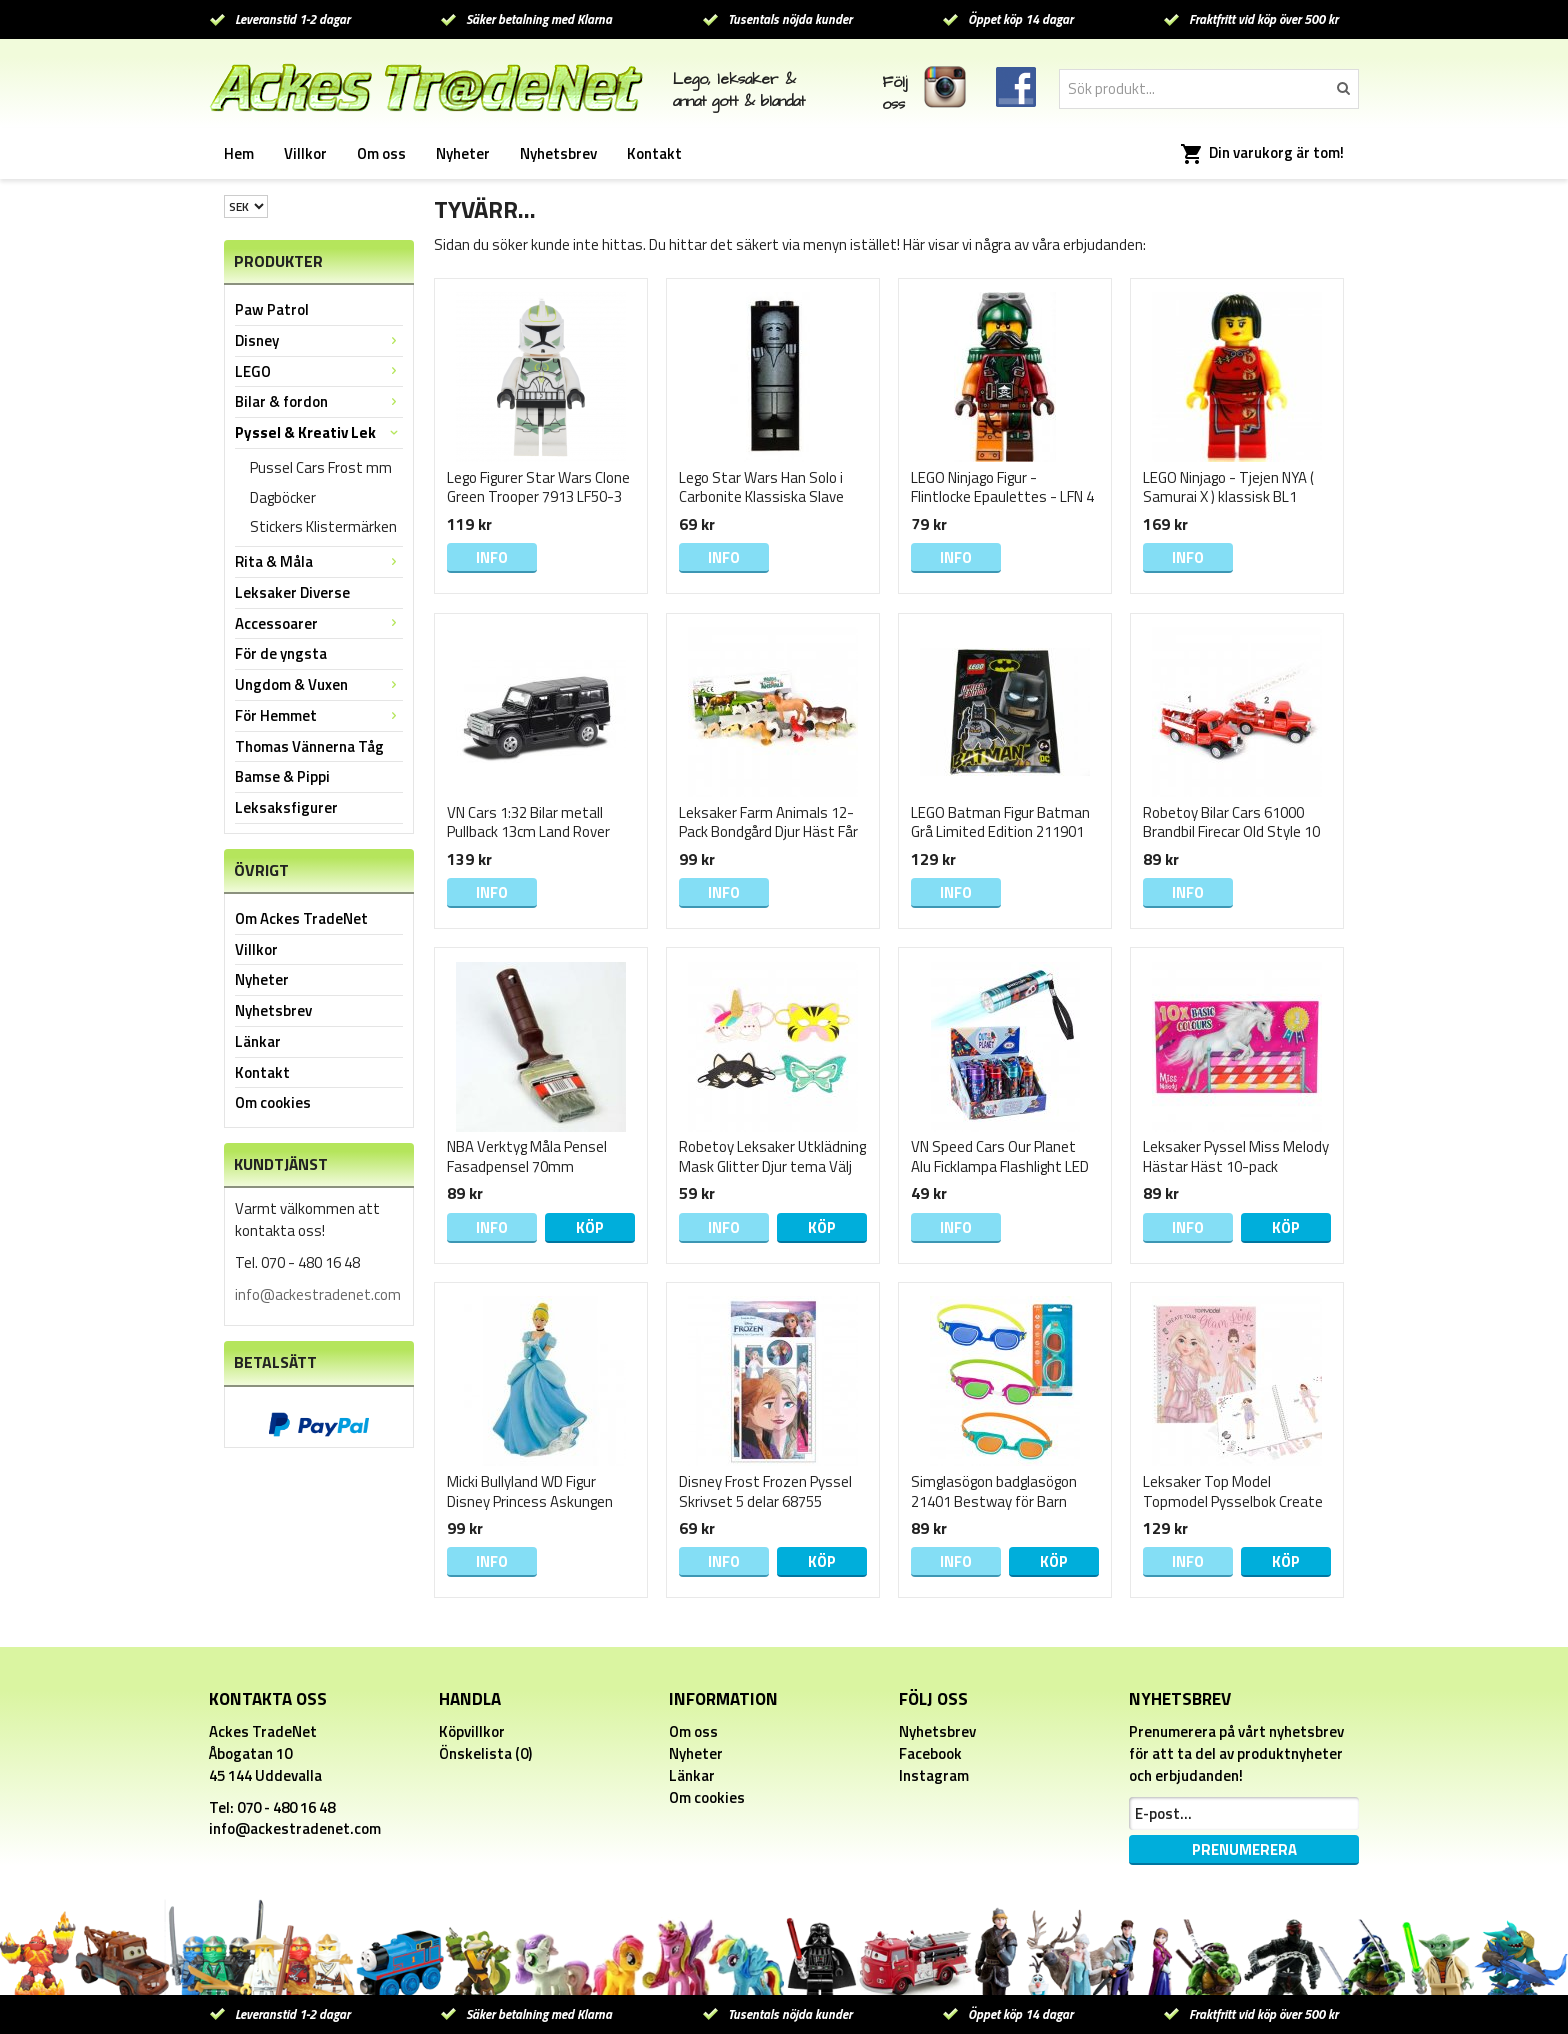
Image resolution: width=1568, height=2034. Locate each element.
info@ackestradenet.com (318, 1294)
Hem (239, 153)
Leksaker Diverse (292, 592)
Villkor (305, 153)
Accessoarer (319, 623)
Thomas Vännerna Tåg (309, 746)
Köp (590, 1227)
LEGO (319, 371)
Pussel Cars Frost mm (321, 467)
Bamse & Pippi (282, 776)
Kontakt (654, 153)
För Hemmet (319, 715)
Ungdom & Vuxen (319, 684)
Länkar (258, 1041)
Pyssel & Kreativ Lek (319, 432)
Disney (319, 340)
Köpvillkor (472, 1731)
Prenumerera (1244, 1849)
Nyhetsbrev (558, 153)
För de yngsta (281, 653)
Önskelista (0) (485, 1753)
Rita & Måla (319, 561)
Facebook (930, 1753)
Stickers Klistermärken (323, 526)
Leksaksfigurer (286, 807)
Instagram (934, 1775)
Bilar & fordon (319, 401)
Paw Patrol (272, 309)
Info (492, 557)
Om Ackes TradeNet (301, 918)
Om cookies (273, 1102)
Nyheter (463, 153)
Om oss (381, 153)
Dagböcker (283, 497)
